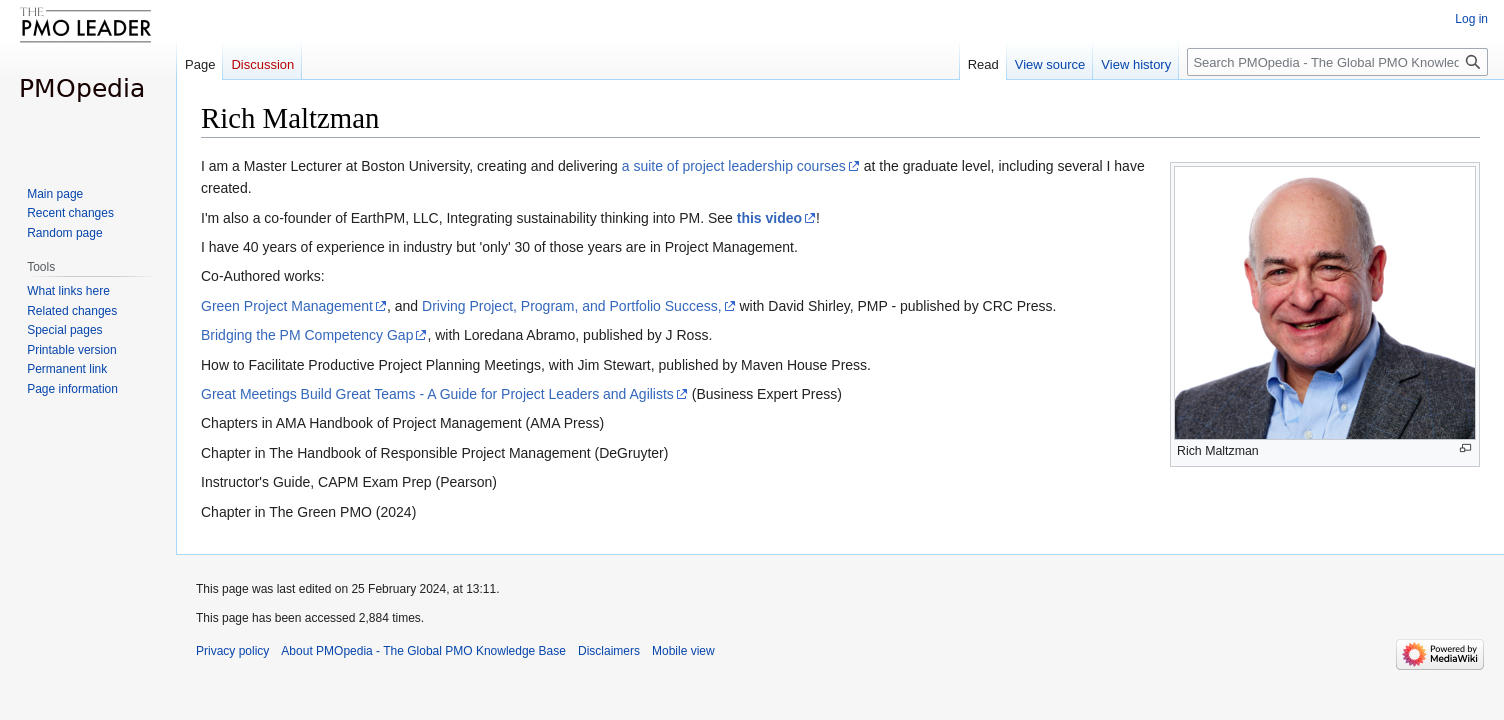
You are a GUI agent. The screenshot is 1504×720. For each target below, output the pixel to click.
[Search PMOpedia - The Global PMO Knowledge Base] (1337, 62)
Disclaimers (609, 651)
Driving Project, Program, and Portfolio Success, (572, 306)
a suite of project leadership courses (734, 166)
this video (769, 218)
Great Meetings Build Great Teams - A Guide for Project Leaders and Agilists (437, 394)
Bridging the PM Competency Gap (307, 335)
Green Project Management (287, 306)
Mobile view (683, 651)
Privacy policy (232, 651)
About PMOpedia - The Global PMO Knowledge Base (423, 651)
